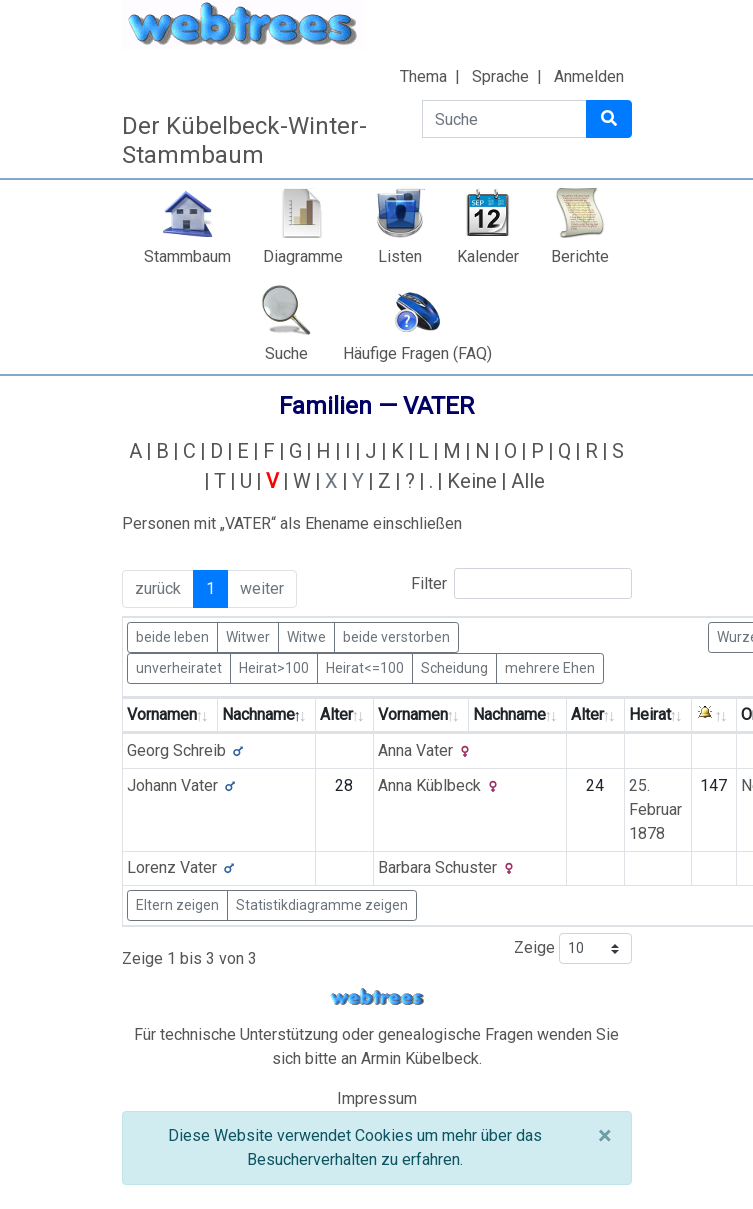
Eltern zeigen (177, 905)
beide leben (172, 636)
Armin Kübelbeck (420, 1058)
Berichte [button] (580, 256)
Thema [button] (423, 76)
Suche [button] (286, 353)
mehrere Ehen (550, 667)
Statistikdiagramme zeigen (322, 905)
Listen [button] (400, 256)
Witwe (306, 636)
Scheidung (454, 667)
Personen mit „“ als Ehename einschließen (292, 523)
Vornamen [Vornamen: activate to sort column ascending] (162, 714)
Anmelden (589, 76)
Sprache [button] (500, 76)
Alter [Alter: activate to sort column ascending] (336, 714)
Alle (528, 481)
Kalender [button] (488, 256)
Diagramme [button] (303, 256)
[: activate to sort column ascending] (714, 715)
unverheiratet (179, 667)
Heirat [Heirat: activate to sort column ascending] (650, 714)
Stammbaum (187, 256)
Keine (472, 481)
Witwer (248, 636)
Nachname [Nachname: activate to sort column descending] (258, 714)
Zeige (573, 948)
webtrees (377, 997)
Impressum (377, 1098)
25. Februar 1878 (655, 809)
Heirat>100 (274, 667)
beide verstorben (396, 636)
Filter (521, 583)
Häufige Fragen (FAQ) (417, 353)
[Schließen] (604, 1136)
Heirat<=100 (365, 667)
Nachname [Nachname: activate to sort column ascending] (509, 714)
